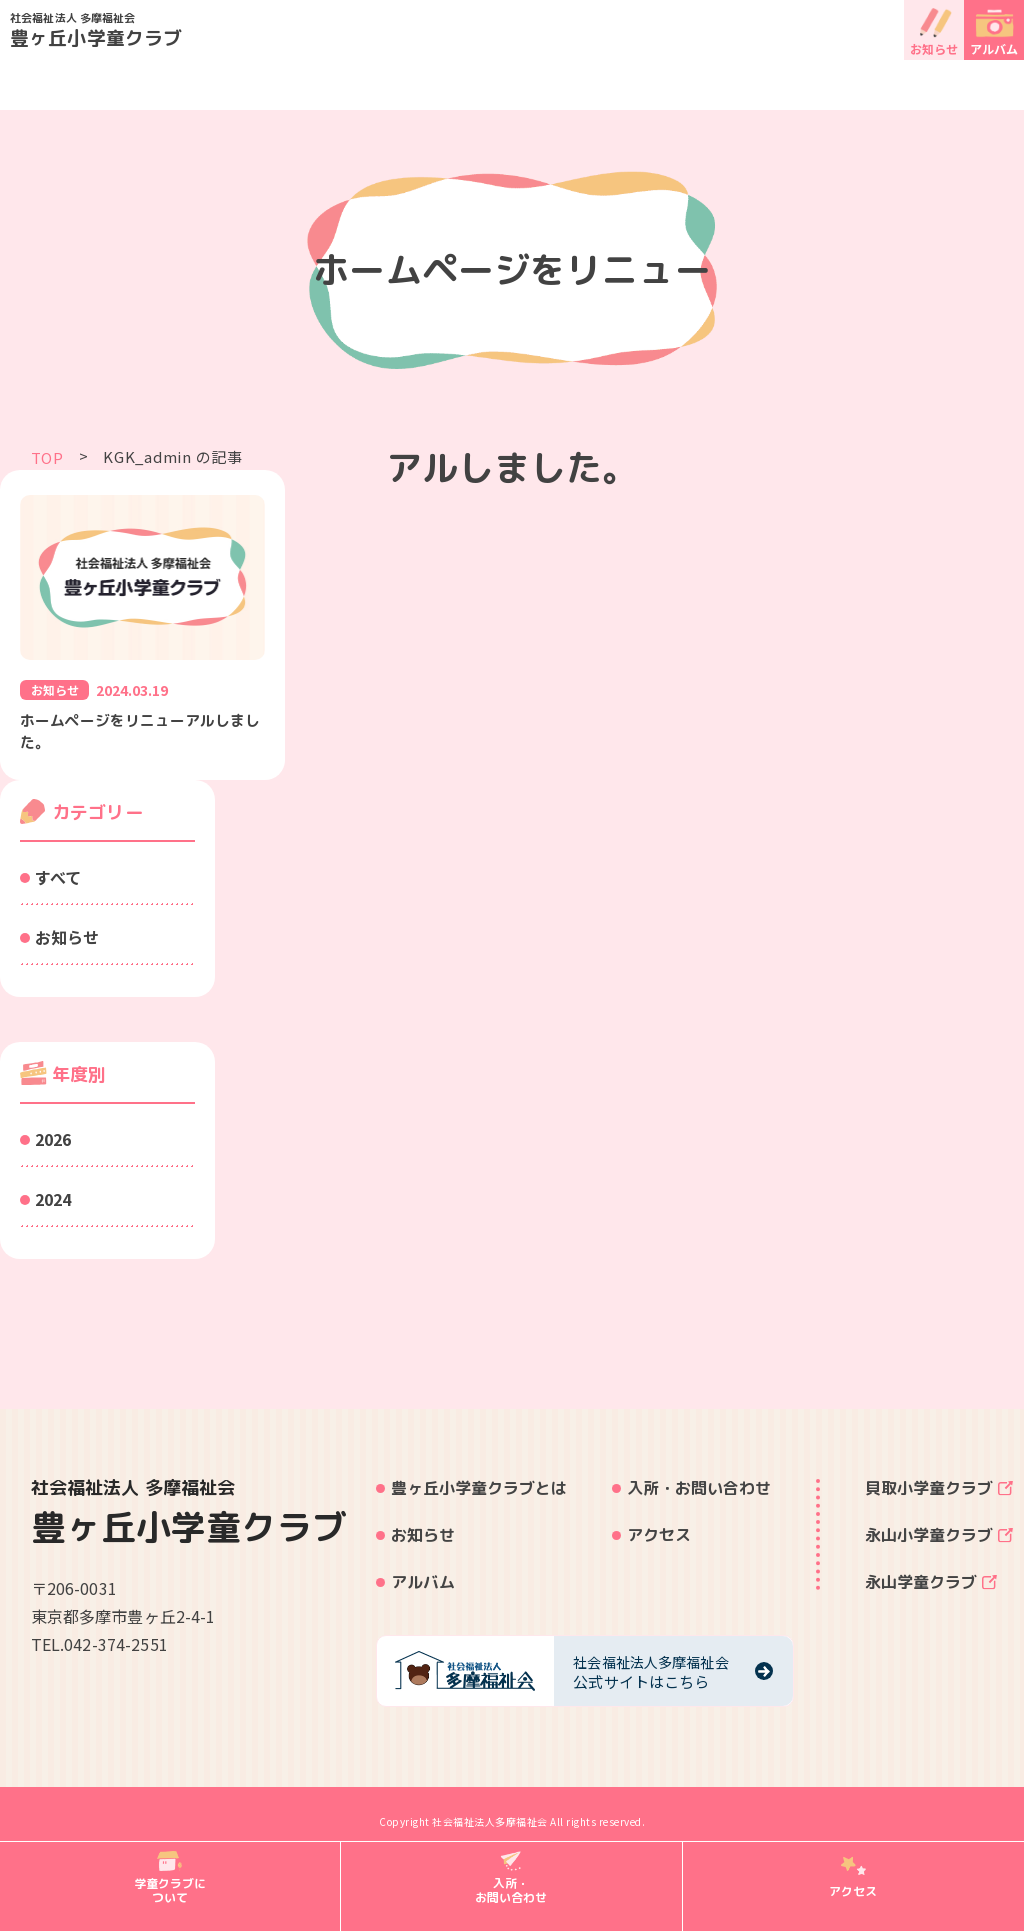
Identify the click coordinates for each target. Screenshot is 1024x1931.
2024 (53, 1202)
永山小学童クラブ (929, 1539)
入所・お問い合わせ (699, 1492)
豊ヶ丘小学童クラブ (517, 29)
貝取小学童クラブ (929, 1492)
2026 (53, 1142)
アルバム (994, 48)
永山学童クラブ (921, 1586)
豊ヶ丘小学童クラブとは (479, 1492)
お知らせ (934, 48)
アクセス (659, 1539)
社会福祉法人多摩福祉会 (490, 1825)
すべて (58, 880)
